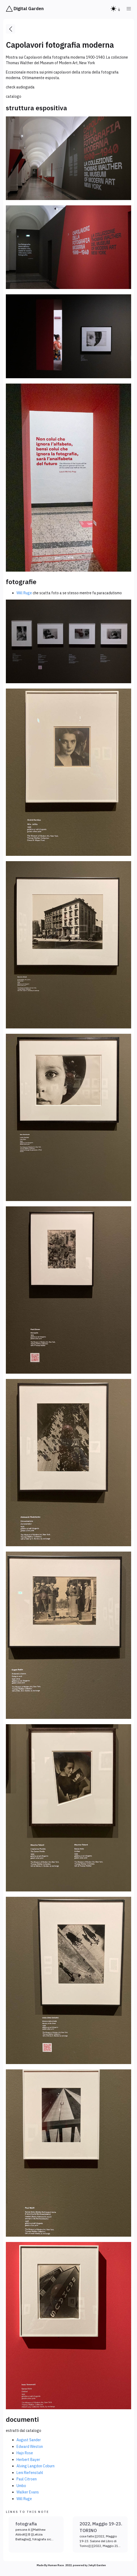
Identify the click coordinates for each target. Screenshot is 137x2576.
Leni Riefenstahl (29, 2472)
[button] (129, 9)
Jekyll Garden (97, 2565)
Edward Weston (29, 2446)
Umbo (21, 2485)
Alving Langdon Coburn (35, 2466)
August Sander (28, 2439)
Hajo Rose (24, 2453)
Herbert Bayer (28, 2459)
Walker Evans (27, 2492)
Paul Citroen (26, 2479)
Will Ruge (24, 593)
